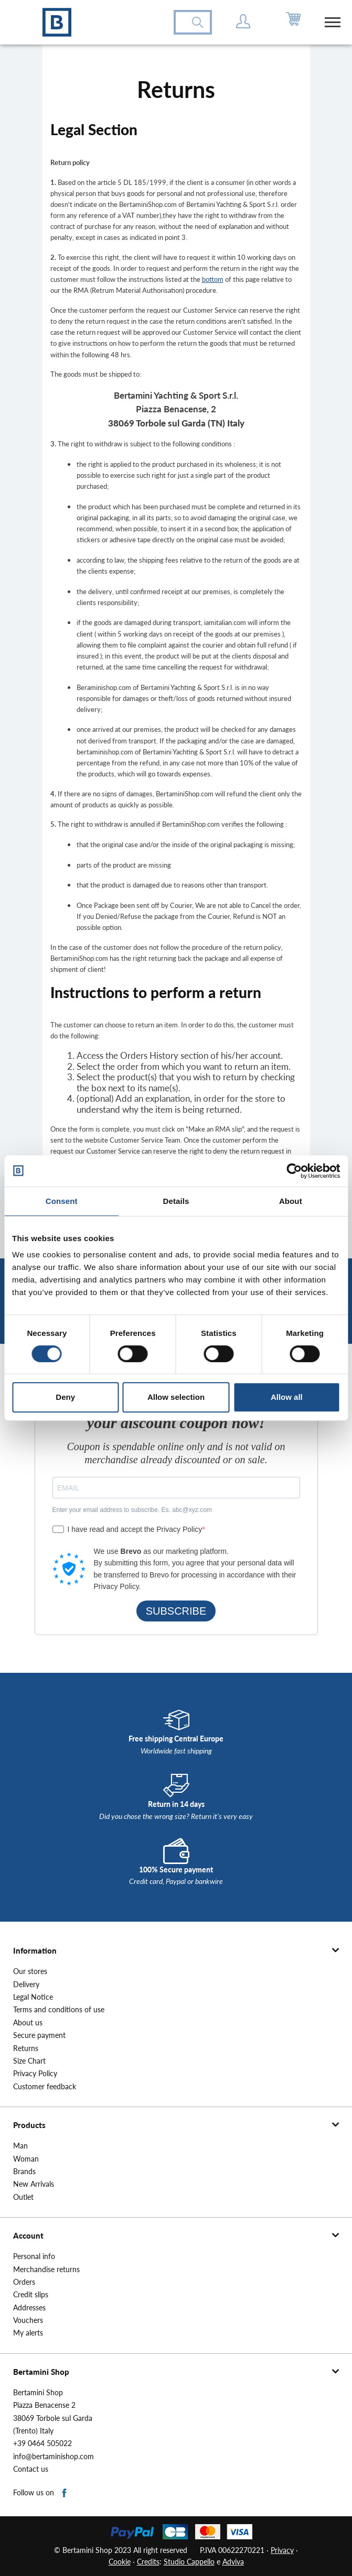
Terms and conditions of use (58, 2009)
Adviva (233, 2561)
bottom (212, 279)
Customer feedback (44, 2086)
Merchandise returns (46, 2269)
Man (20, 2146)
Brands (24, 2171)
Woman (26, 2159)
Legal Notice (33, 1997)
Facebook (64, 2493)
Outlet (23, 2197)
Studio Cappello (189, 2561)
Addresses (29, 2308)
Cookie (120, 2561)
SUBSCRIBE (176, 1611)
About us (27, 2023)
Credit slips (30, 2294)
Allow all (287, 1397)
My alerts (28, 2333)
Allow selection (176, 1397)
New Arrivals (33, 2184)
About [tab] (290, 1201)
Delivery (26, 1984)
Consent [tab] (62, 1201)
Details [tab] (176, 1201)
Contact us (30, 2469)
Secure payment (39, 2035)
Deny (65, 1397)
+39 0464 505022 (42, 2443)
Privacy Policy (35, 2073)
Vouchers (28, 2320)
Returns (25, 2048)
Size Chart (29, 2061)
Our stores (30, 1971)
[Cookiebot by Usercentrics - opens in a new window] (294, 1171)
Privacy (282, 2550)
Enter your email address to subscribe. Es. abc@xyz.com (132, 1510)
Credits (148, 2561)
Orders (24, 2282)
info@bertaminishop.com (53, 2456)
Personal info (34, 2256)
